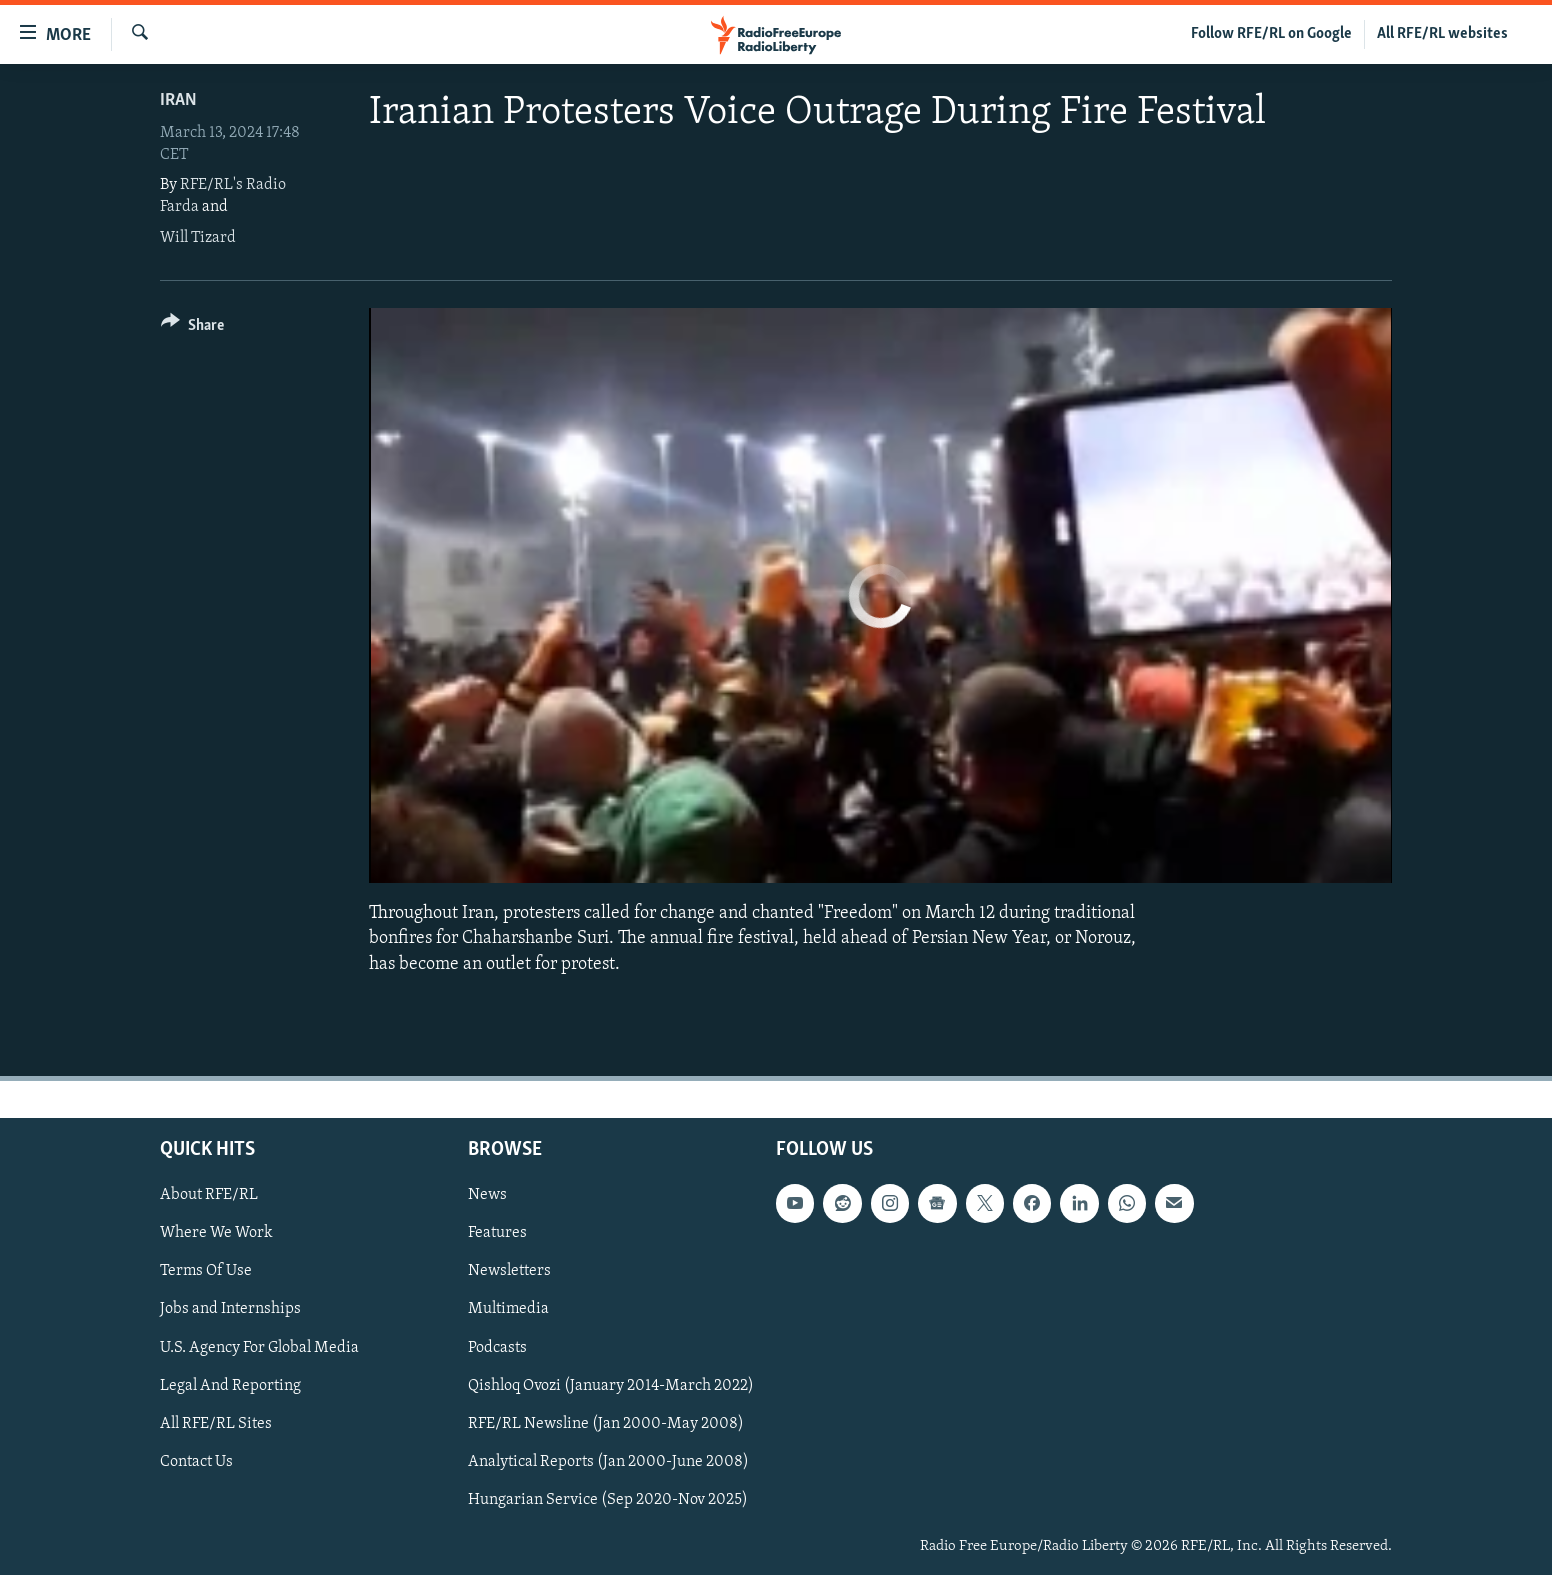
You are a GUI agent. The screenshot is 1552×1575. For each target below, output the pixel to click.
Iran (178, 100)
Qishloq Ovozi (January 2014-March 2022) (611, 1385)
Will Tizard (198, 238)
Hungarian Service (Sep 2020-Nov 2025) (608, 1499)
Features (497, 1233)
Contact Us (196, 1461)
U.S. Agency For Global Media (259, 1347)
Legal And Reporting (230, 1385)
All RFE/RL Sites (216, 1423)
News (487, 1195)
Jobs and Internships (230, 1309)
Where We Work (216, 1233)
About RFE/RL (209, 1195)
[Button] (192, 328)
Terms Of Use (206, 1271)
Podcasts (497, 1347)
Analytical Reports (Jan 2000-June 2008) (608, 1461)
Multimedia (508, 1309)
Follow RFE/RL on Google (1271, 34)
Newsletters (509, 1271)
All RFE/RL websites (1442, 34)
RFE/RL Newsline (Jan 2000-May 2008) (606, 1423)
